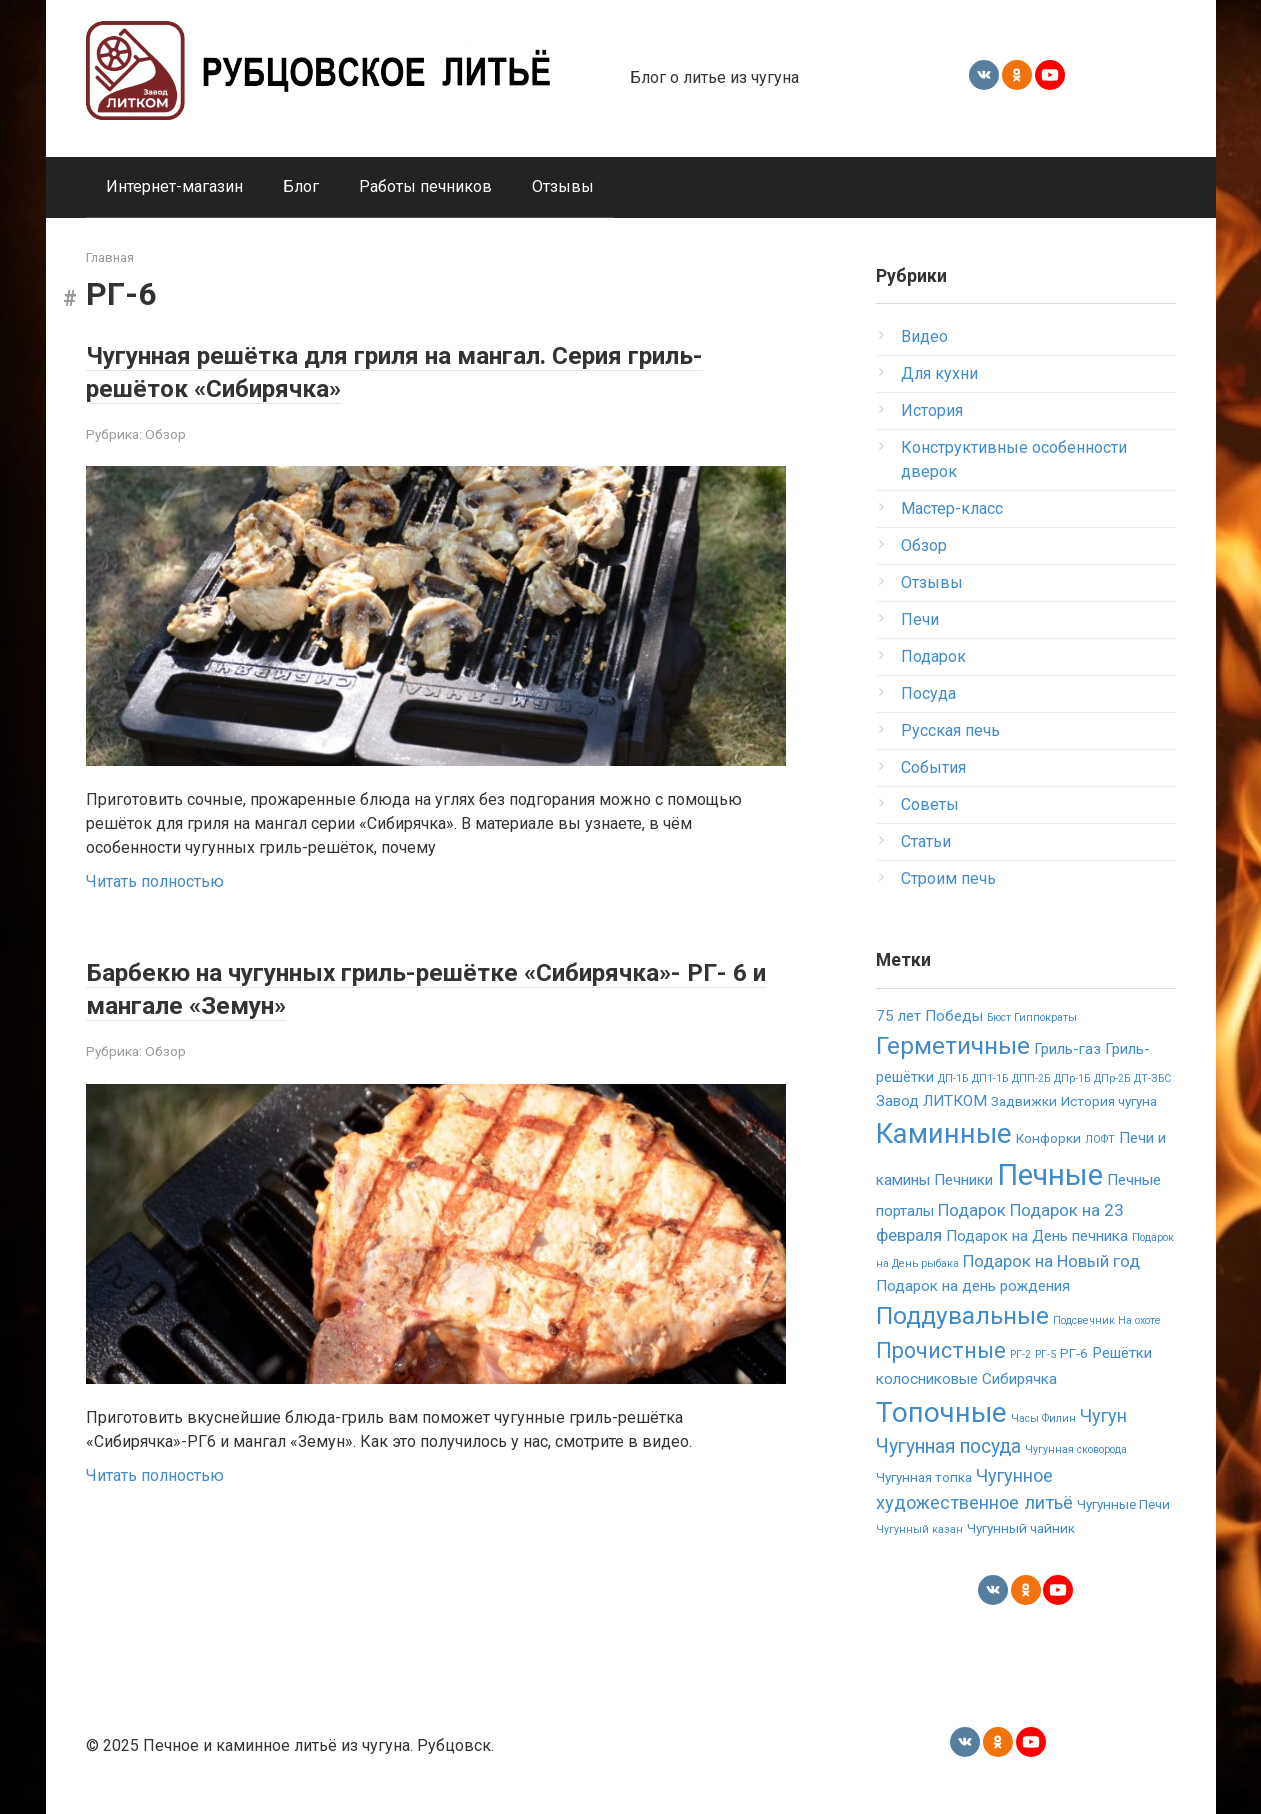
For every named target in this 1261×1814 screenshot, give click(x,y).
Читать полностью (155, 881)
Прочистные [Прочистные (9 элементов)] (941, 1350)
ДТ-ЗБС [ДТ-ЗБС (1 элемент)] (1152, 1078)
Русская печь (950, 730)
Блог (301, 186)
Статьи (926, 841)
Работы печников (425, 186)
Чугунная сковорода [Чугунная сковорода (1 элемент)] (1076, 1449)
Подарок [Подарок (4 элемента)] (972, 1210)
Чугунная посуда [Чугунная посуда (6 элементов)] (948, 1446)
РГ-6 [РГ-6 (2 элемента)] (1074, 1353)
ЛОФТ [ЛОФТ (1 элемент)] (1100, 1139)
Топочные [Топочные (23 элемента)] (941, 1412)
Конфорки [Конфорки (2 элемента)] (1048, 1138)
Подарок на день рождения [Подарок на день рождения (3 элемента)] (973, 1286)
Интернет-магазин (174, 186)
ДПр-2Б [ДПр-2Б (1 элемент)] (1112, 1078)
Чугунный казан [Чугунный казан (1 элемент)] (919, 1529)
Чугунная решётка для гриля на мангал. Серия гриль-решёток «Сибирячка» (422, 370)
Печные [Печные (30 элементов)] (1050, 1175)
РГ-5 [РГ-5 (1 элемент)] (1045, 1354)
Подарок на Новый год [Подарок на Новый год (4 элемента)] (1051, 1261)
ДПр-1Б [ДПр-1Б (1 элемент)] (1072, 1078)
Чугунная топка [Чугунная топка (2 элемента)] (924, 1477)
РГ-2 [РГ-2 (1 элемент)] (1020, 1354)
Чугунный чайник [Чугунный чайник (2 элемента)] (1021, 1528)
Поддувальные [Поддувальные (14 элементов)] (962, 1315)
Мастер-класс (952, 508)
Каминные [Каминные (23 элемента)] (944, 1133)
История (932, 410)
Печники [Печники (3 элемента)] (963, 1180)
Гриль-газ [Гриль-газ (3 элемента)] (1067, 1049)
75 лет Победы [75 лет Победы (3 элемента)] (929, 1016)
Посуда (928, 693)
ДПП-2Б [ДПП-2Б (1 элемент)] (1031, 1078)
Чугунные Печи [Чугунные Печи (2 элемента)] (1123, 1504)
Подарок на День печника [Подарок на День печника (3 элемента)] (1037, 1236)
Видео (924, 336)
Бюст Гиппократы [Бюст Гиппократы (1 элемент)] (1032, 1017)
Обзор (165, 434)
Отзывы (563, 186)
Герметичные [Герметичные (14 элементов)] (953, 1045)
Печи (920, 619)
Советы (930, 804)
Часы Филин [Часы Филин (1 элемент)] (1043, 1418)
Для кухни (939, 373)
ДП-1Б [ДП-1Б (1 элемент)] (953, 1078)
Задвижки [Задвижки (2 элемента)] (1024, 1101)
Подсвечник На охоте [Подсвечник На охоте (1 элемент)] (1107, 1320)
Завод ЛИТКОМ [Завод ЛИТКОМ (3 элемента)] (931, 1101)
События (933, 767)
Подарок (933, 656)
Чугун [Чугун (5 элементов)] (1103, 1415)
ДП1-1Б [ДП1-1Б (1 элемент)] (990, 1078)
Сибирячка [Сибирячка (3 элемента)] (1019, 1379)
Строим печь (948, 878)
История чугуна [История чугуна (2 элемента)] (1109, 1101)
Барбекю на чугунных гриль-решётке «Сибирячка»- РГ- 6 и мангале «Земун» (364, 987)
